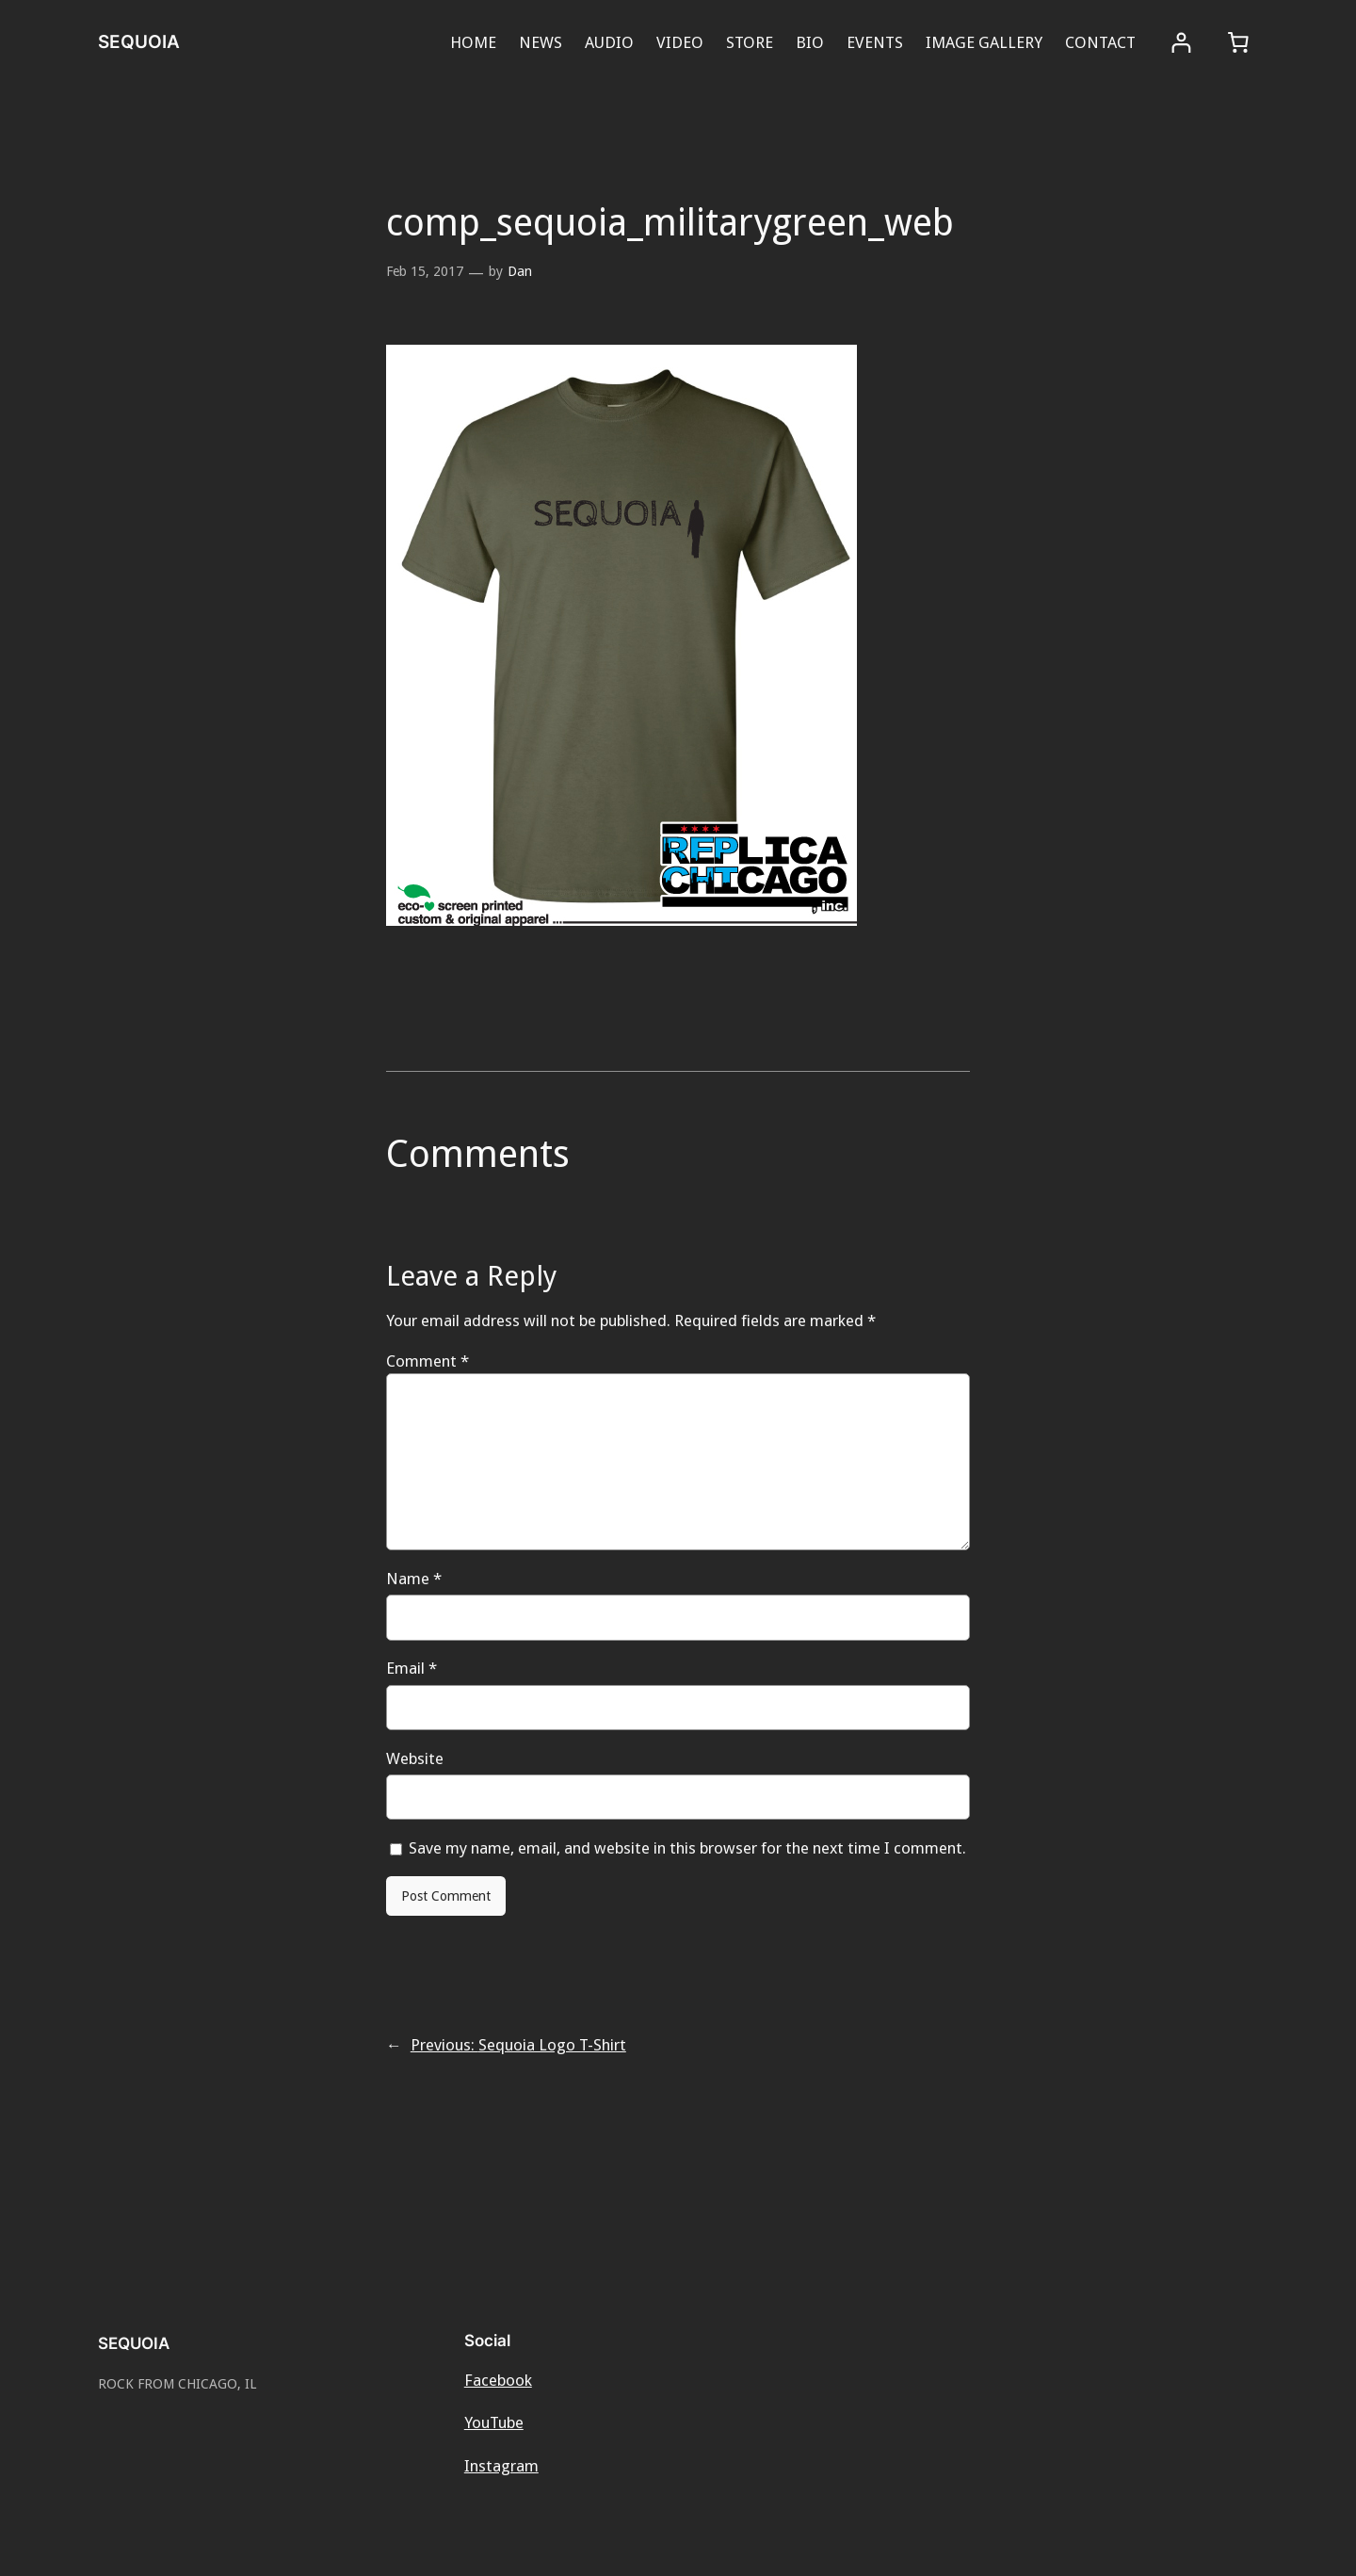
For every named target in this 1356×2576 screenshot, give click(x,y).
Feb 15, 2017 (424, 271)
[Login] (1181, 43)
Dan (520, 271)
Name (414, 1578)
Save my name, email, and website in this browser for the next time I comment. (687, 1848)
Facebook (498, 2380)
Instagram (501, 2465)
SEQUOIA (139, 41)
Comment (427, 1361)
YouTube (494, 2422)
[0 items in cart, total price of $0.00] (1238, 42)
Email (411, 1668)
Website (415, 1758)
